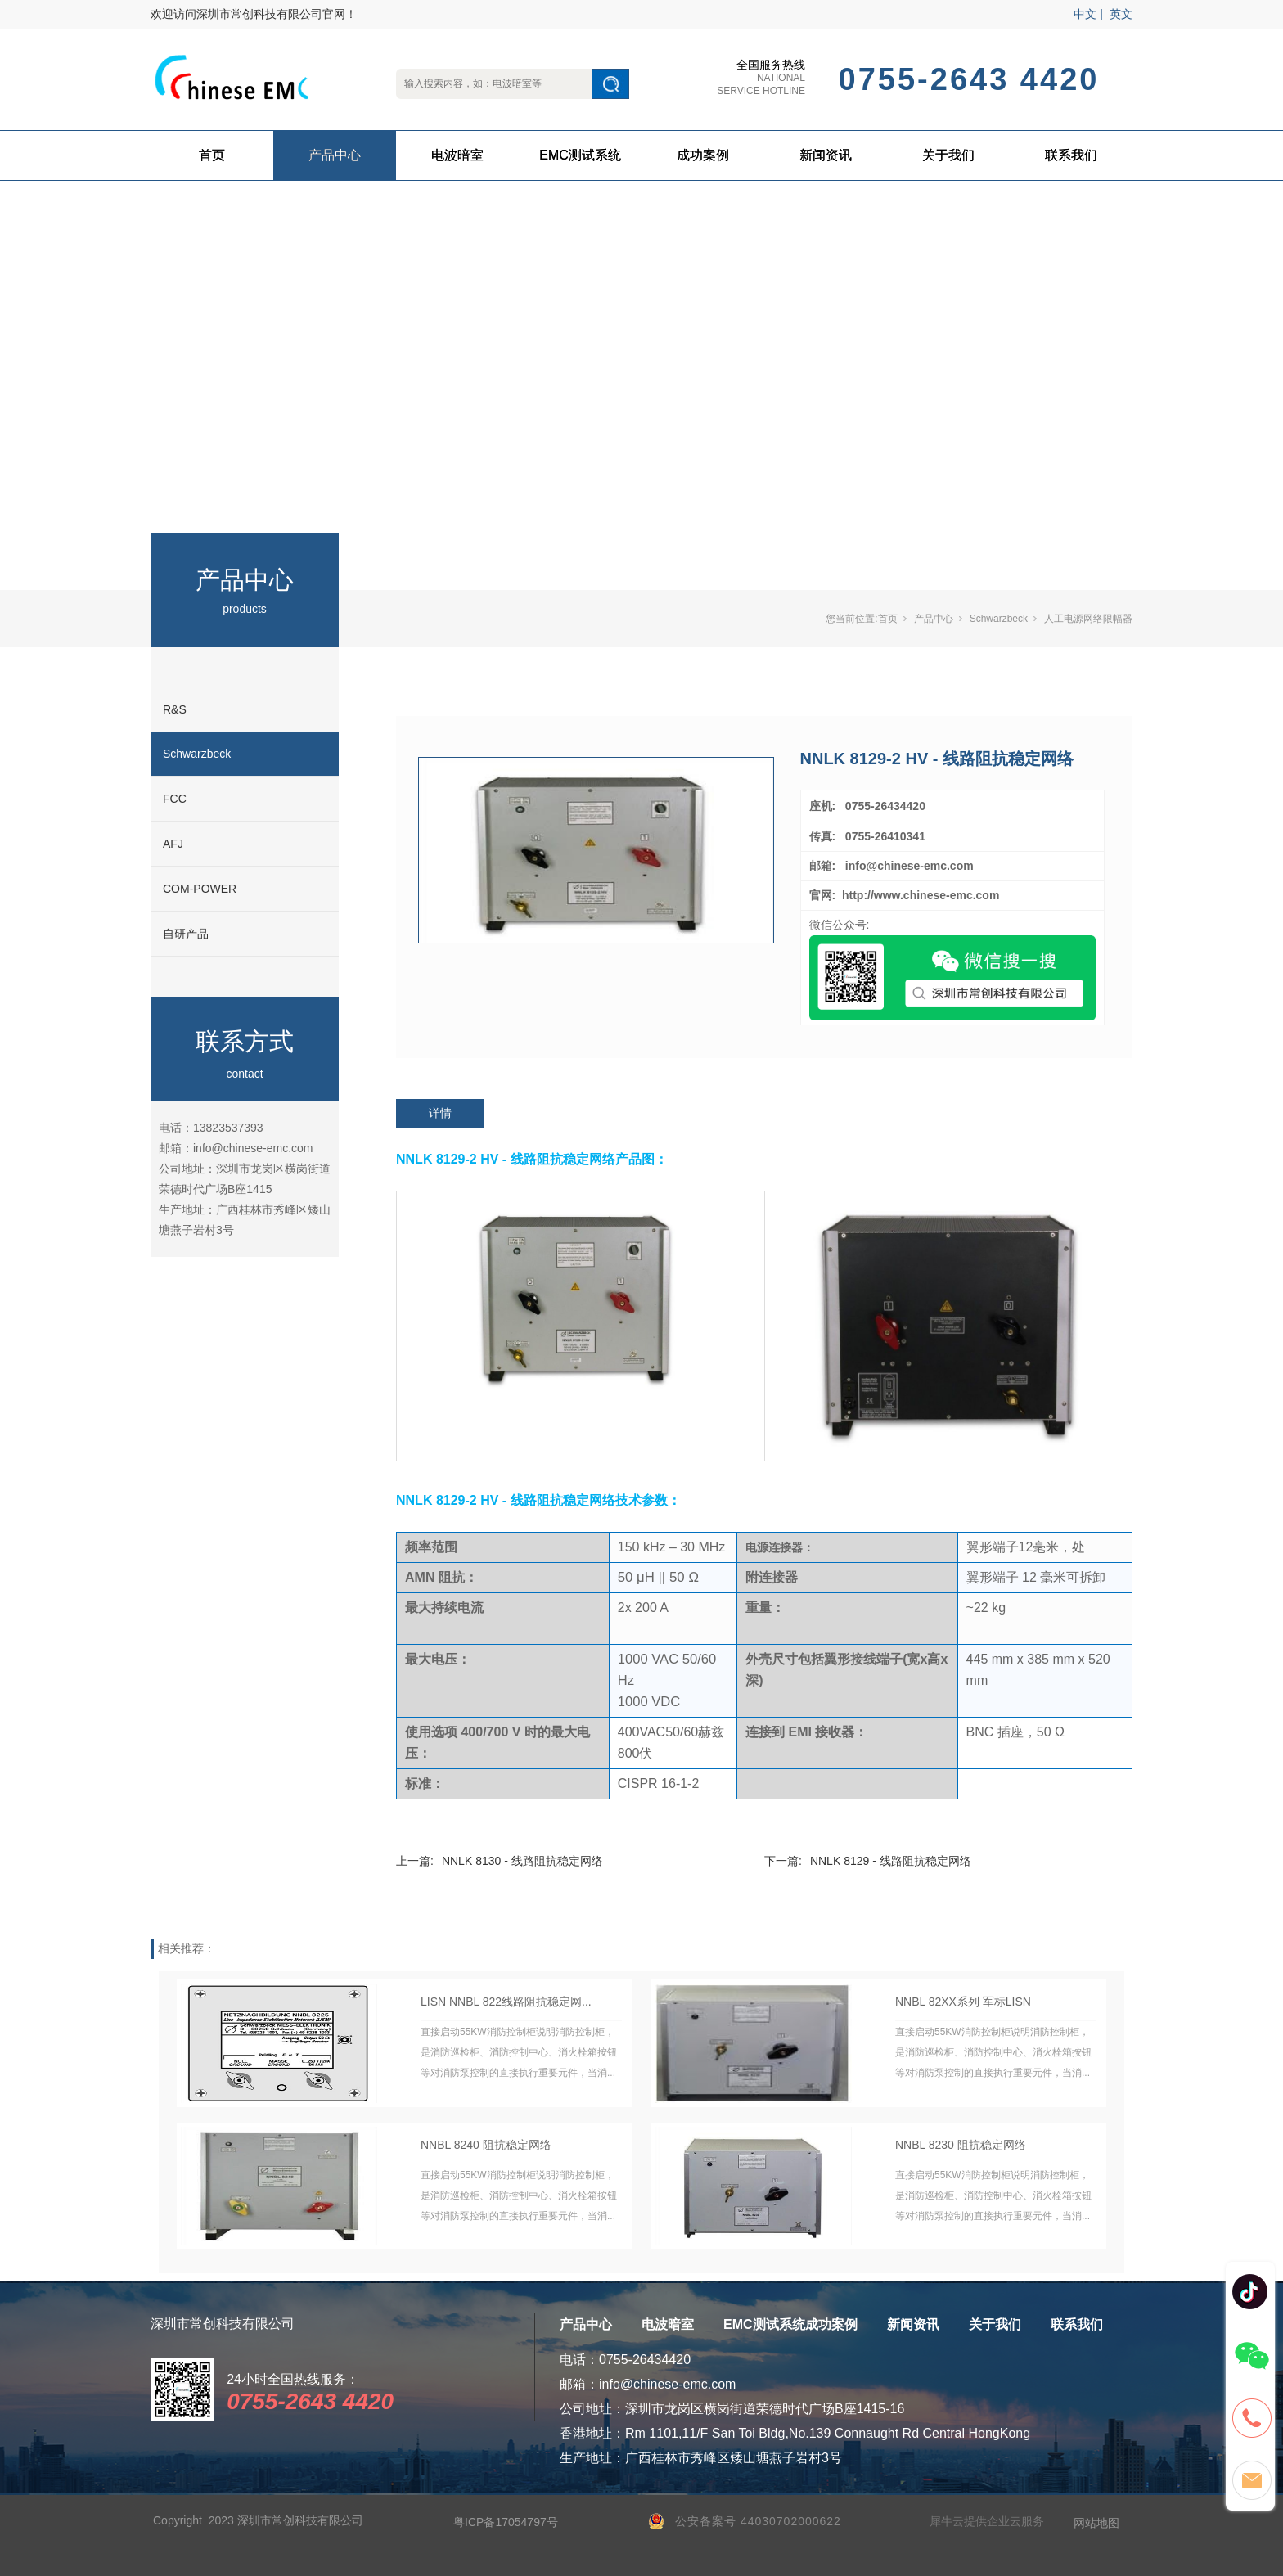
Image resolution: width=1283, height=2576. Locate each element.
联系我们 (1071, 155)
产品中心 (334, 155)
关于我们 (948, 155)
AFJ (173, 843)
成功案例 (703, 155)
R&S (175, 709)
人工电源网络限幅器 (1088, 618)
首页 (212, 155)
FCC (175, 798)
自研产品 (186, 933)
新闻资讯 (825, 155)
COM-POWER (199, 888)
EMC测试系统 (580, 155)
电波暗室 (457, 155)
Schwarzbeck (197, 753)
